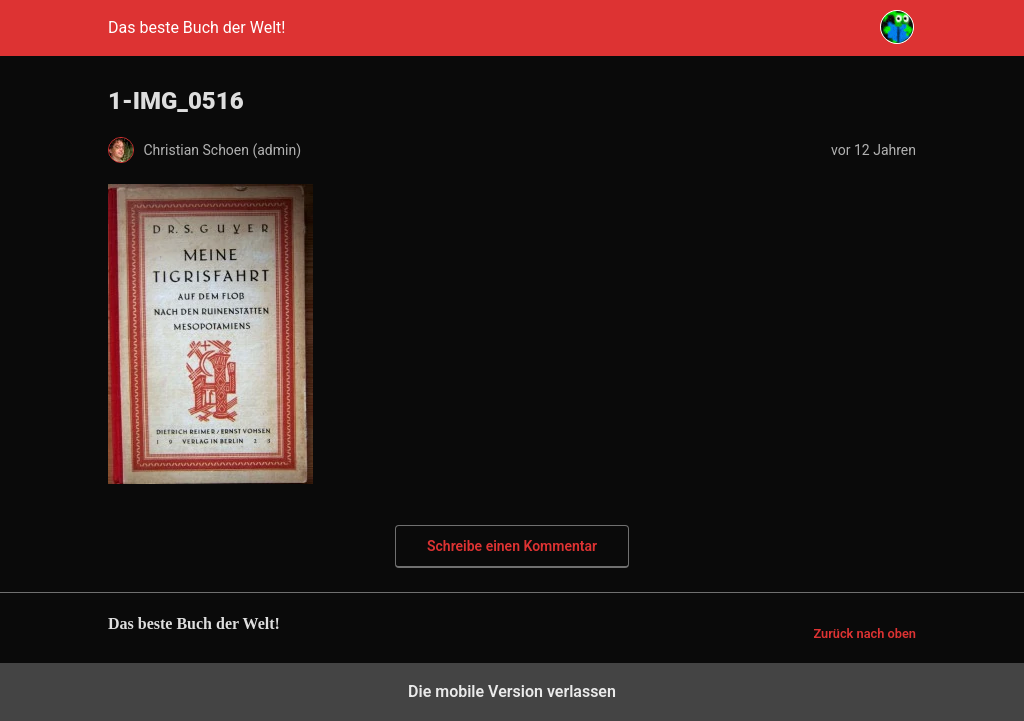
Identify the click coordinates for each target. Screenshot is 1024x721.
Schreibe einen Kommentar (512, 546)
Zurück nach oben (864, 633)
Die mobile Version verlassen (512, 691)
